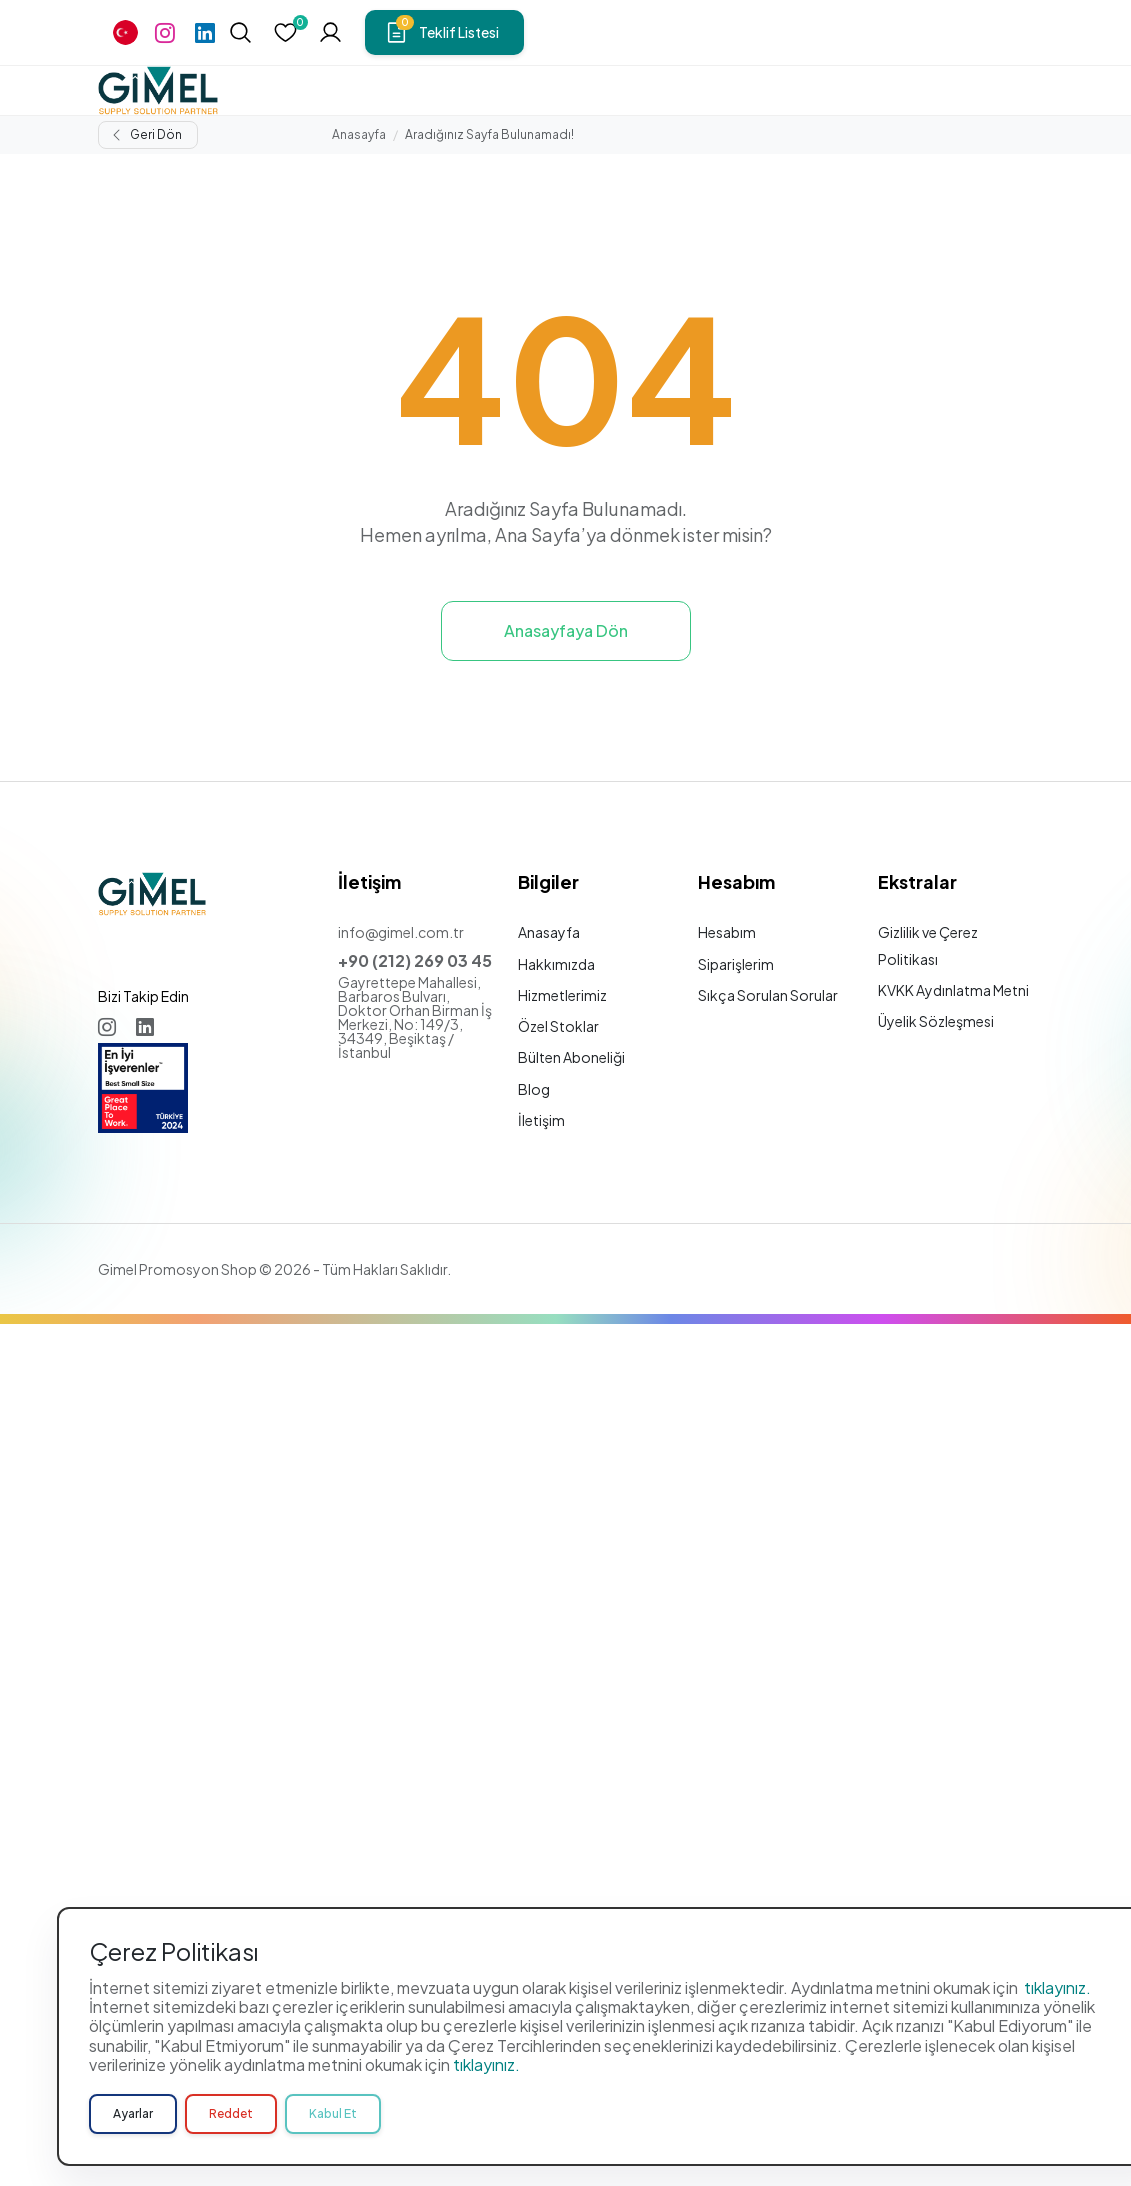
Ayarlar (133, 2134)
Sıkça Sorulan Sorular (768, 995)
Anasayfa (359, 134)
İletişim (541, 1120)
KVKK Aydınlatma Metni (953, 990)
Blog (534, 1089)
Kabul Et (333, 2134)
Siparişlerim (736, 964)
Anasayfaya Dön (566, 630)
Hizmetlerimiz (562, 995)
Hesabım (727, 932)
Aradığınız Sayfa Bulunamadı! (489, 134)
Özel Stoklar (558, 1026)
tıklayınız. (1057, 2008)
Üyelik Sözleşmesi (936, 1021)
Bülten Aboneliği (571, 1057)
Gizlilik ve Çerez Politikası (928, 945)
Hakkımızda (556, 964)
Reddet (231, 2134)
